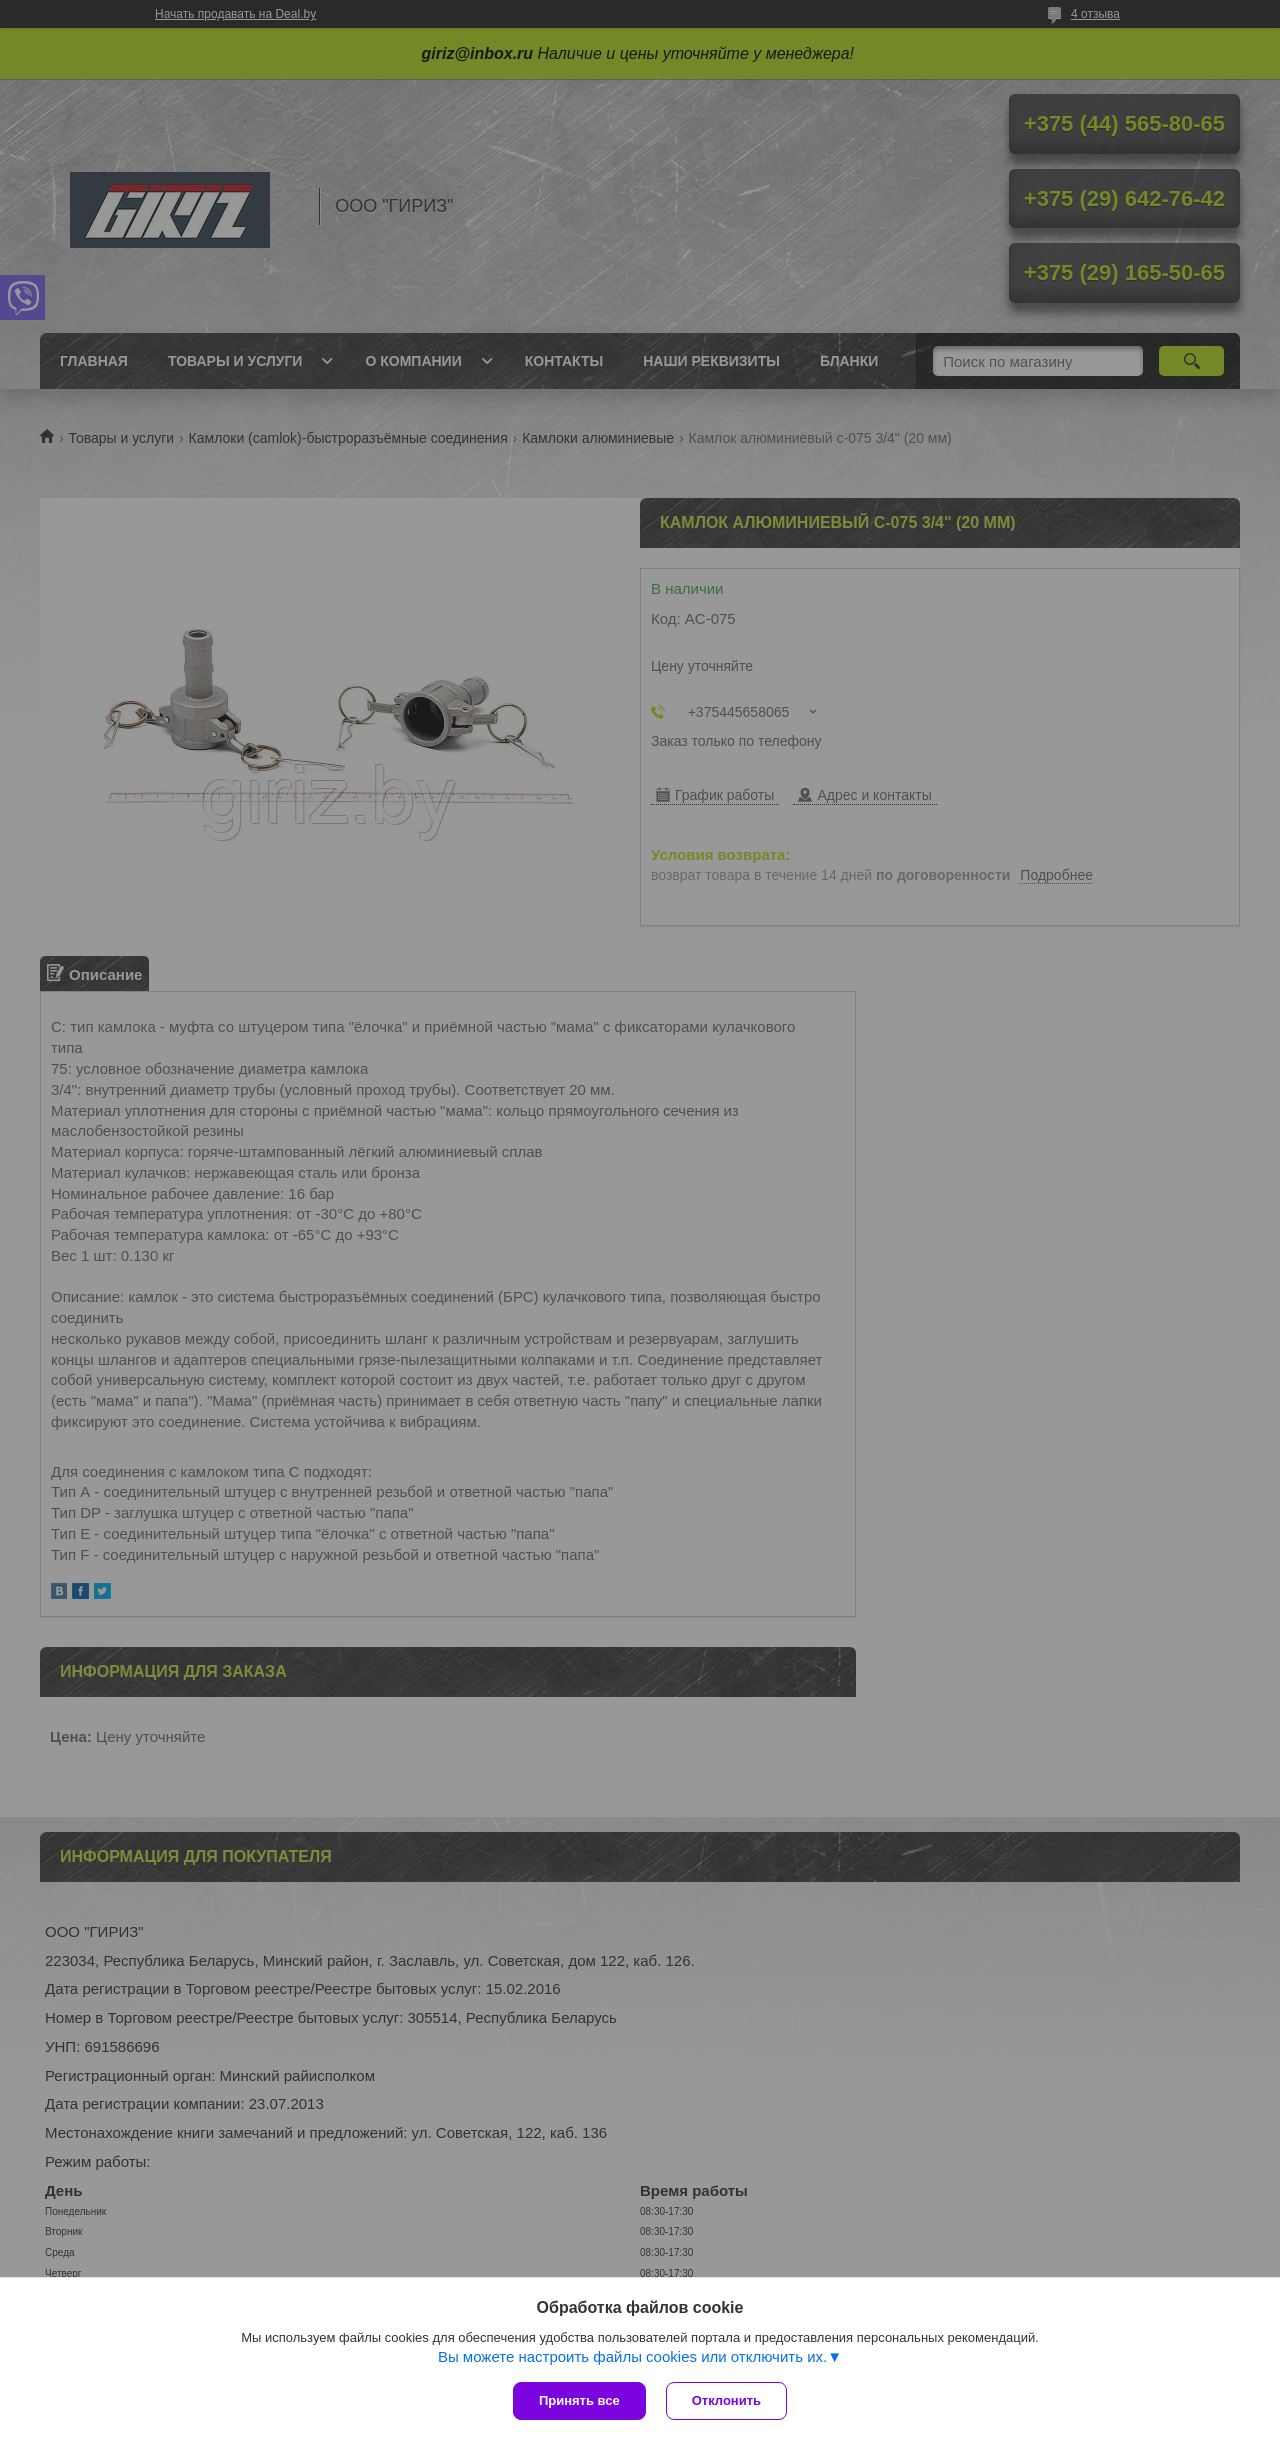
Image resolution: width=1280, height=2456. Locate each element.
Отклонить (726, 2400)
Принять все (579, 2400)
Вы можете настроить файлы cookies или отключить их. (632, 2356)
